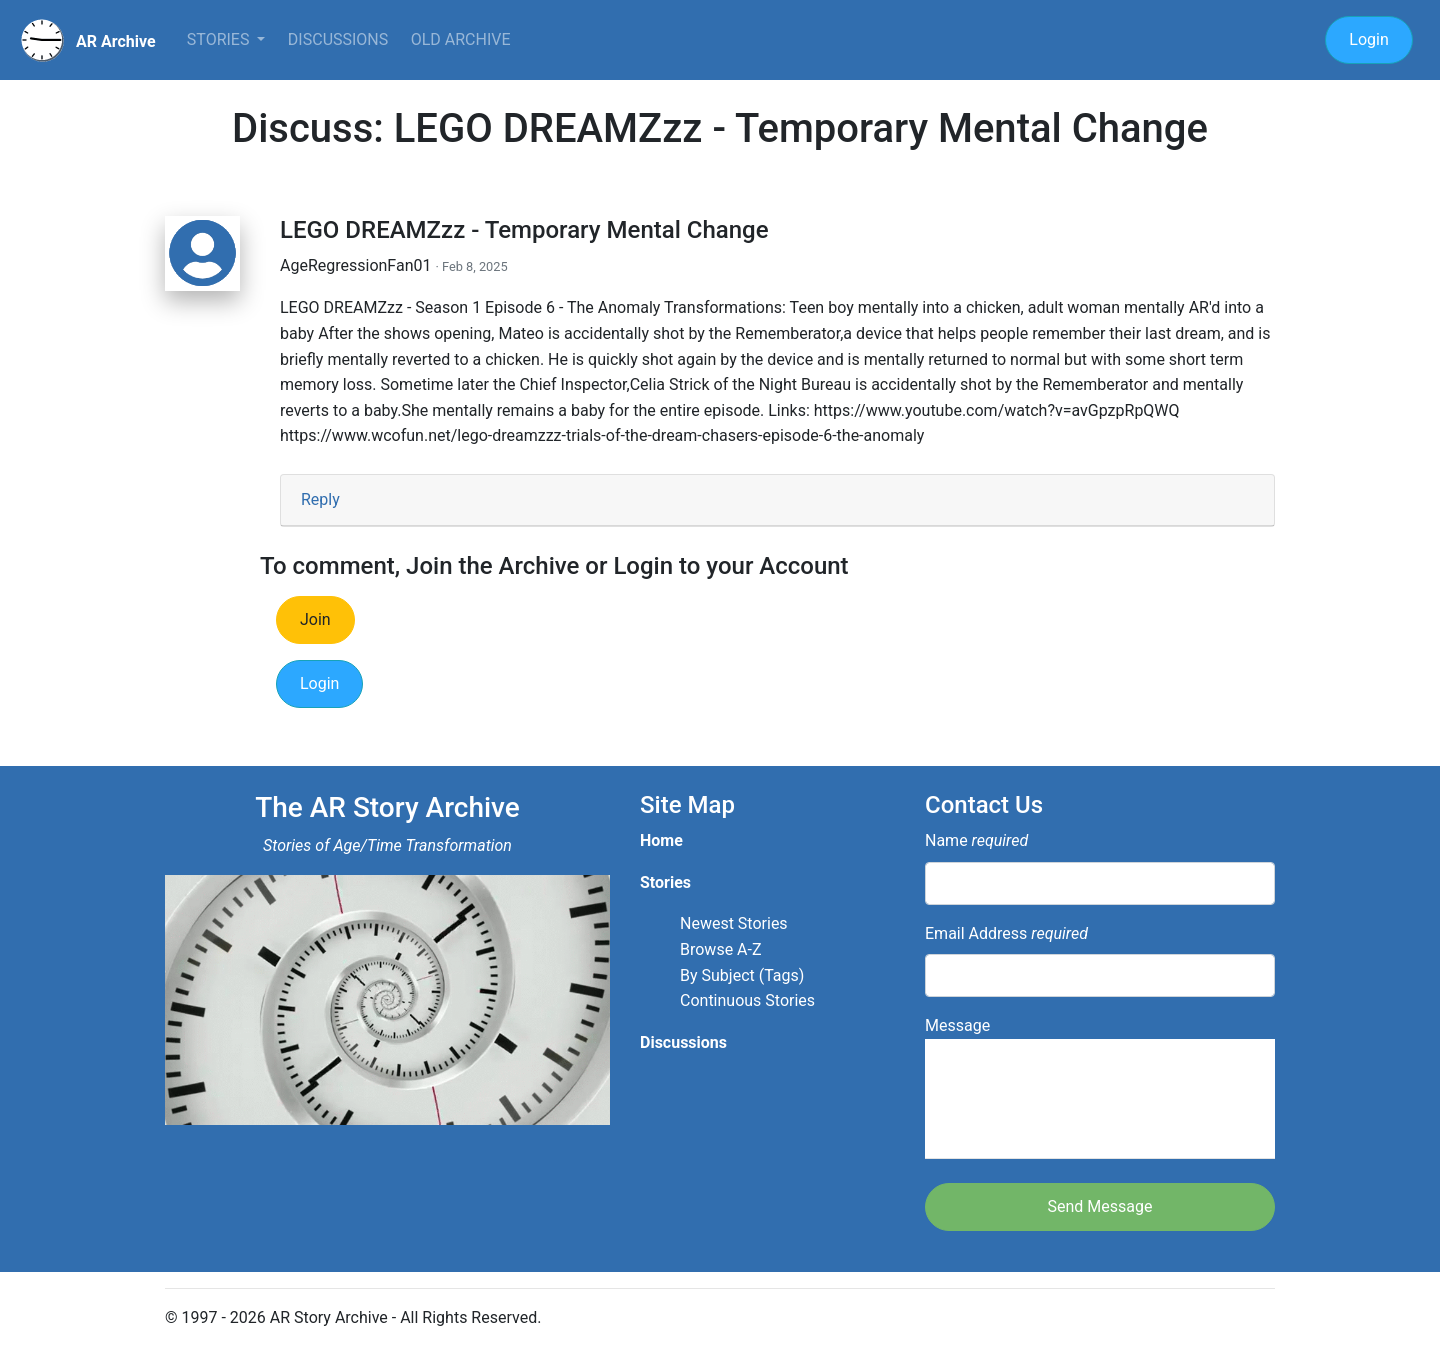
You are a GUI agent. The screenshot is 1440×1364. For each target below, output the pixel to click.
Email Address (1006, 933)
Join (315, 619)
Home (661, 840)
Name (976, 840)
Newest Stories (734, 923)
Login (1368, 39)
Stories (220, 39)
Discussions (338, 39)
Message (1100, 1087)
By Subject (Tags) (742, 975)
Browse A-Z (721, 949)
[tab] (777, 500)
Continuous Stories (747, 1000)
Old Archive (461, 39)
